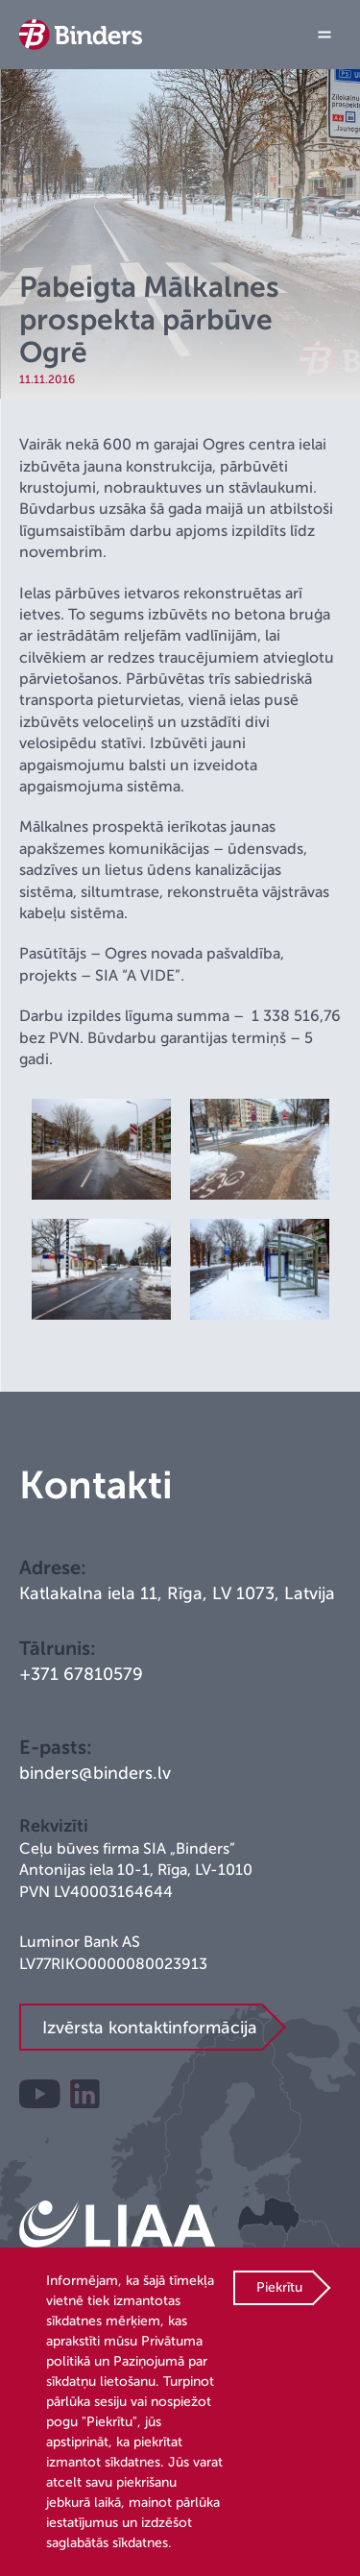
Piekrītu (279, 2287)
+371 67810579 (81, 1674)
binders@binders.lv (95, 1773)
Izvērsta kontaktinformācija (149, 2027)
